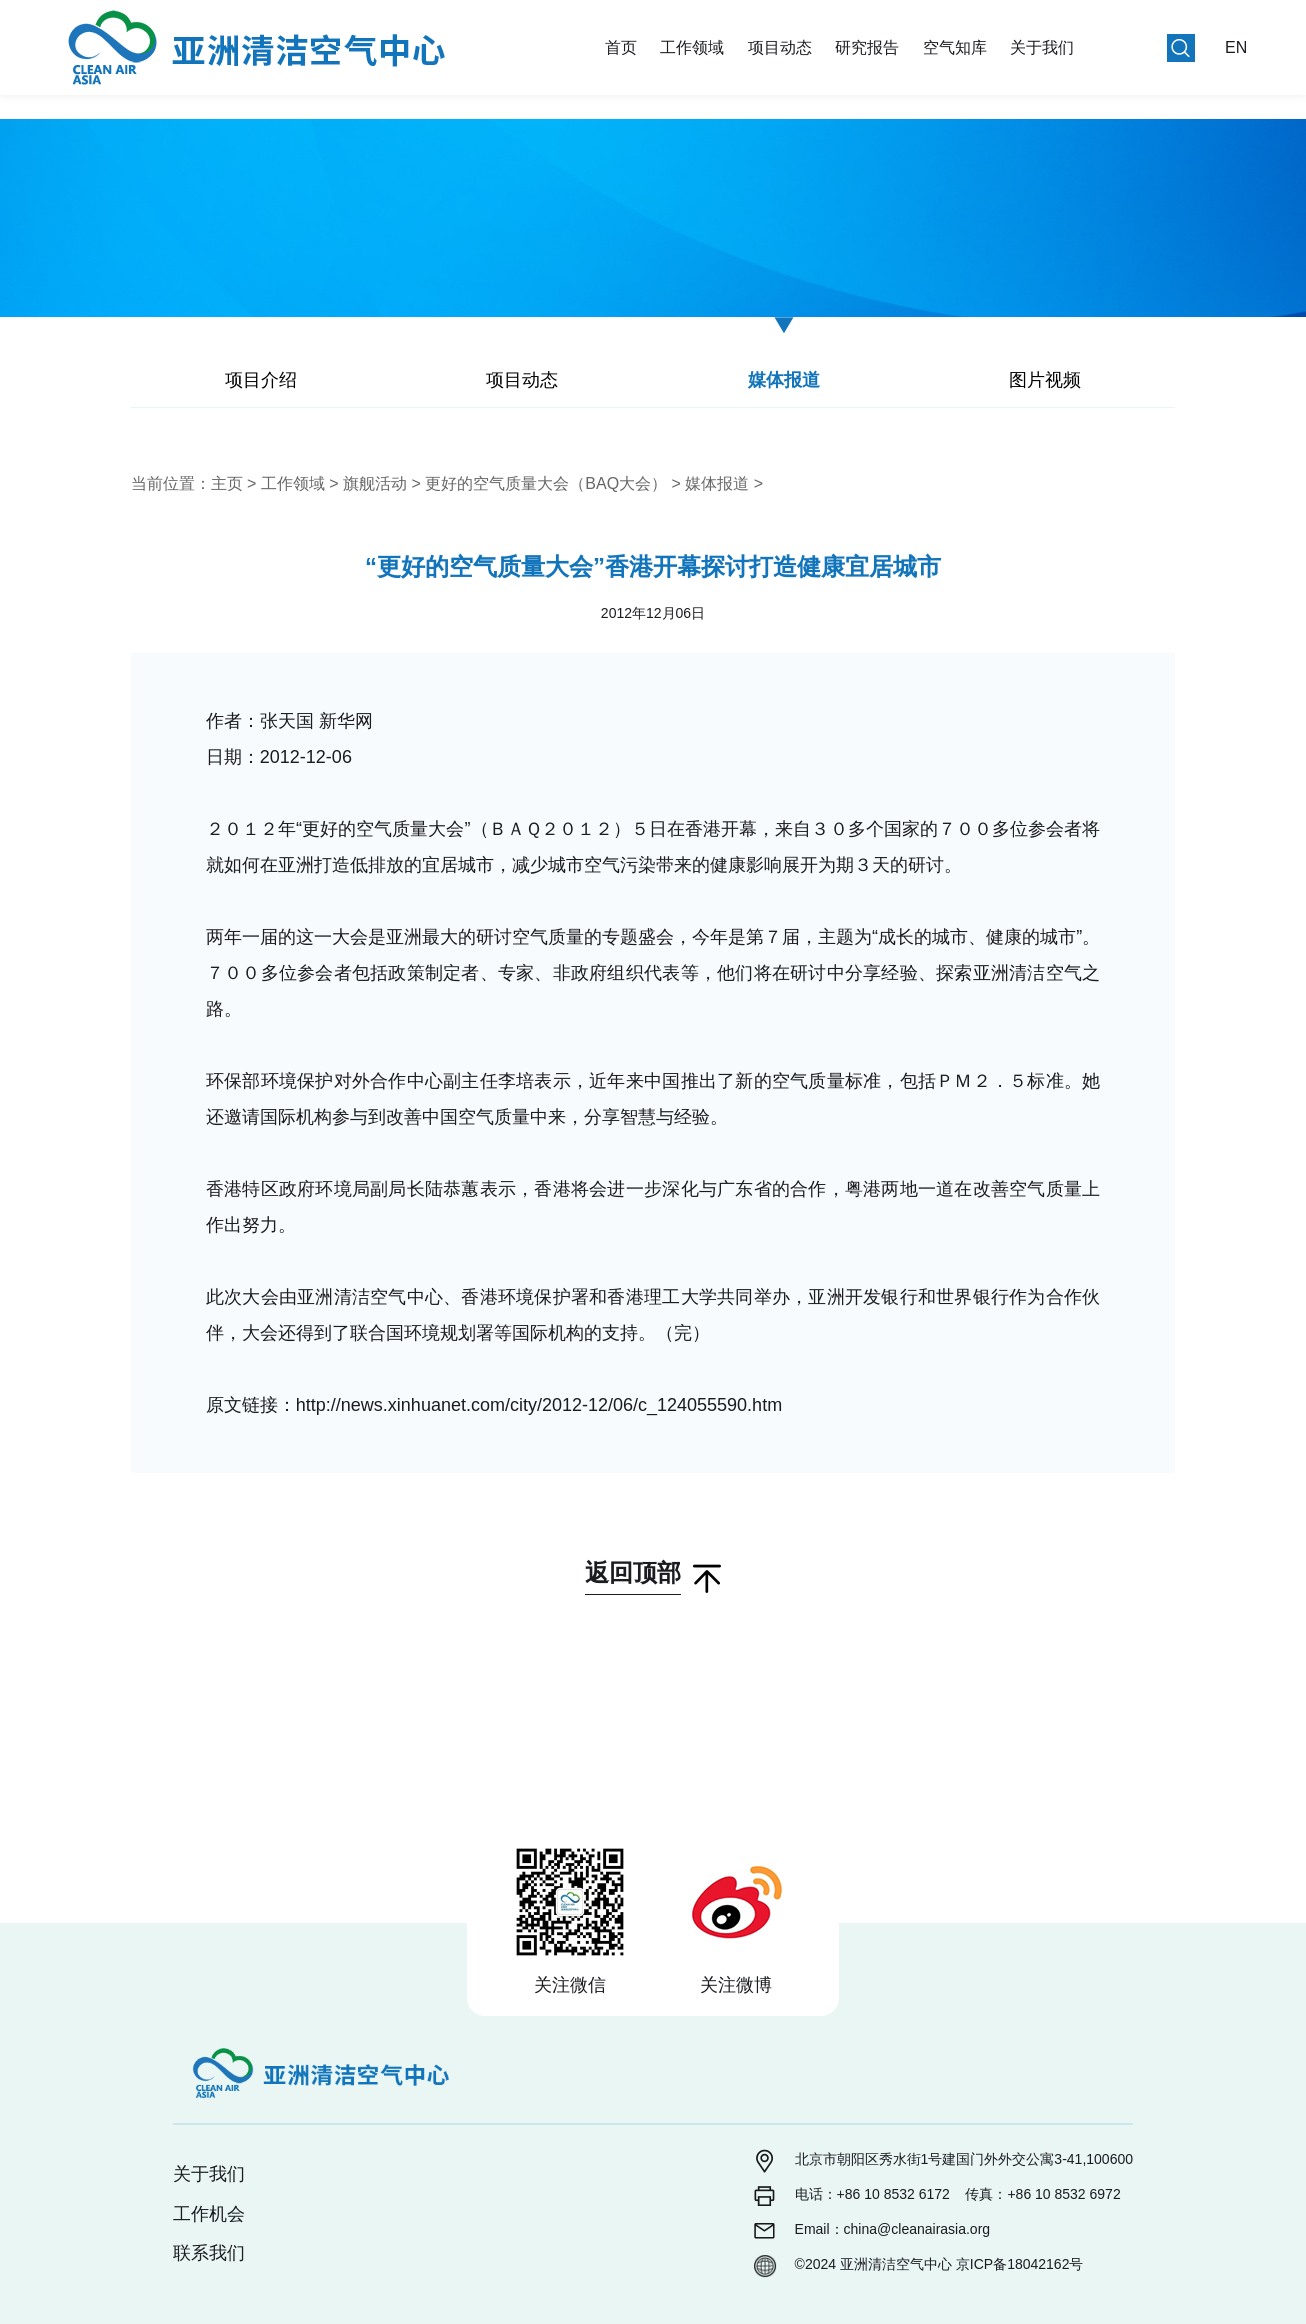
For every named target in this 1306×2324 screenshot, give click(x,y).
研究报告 (867, 47)
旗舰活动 (375, 483)
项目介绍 (261, 380)
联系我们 (209, 2253)
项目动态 (780, 47)
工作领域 (692, 47)
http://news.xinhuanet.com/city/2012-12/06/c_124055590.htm (539, 1405)
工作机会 (209, 2214)
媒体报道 (784, 380)
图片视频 (1045, 380)
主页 (227, 483)
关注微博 (736, 1985)
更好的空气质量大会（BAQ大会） (546, 483)
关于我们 (1042, 47)
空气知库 (955, 47)
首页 (621, 47)
